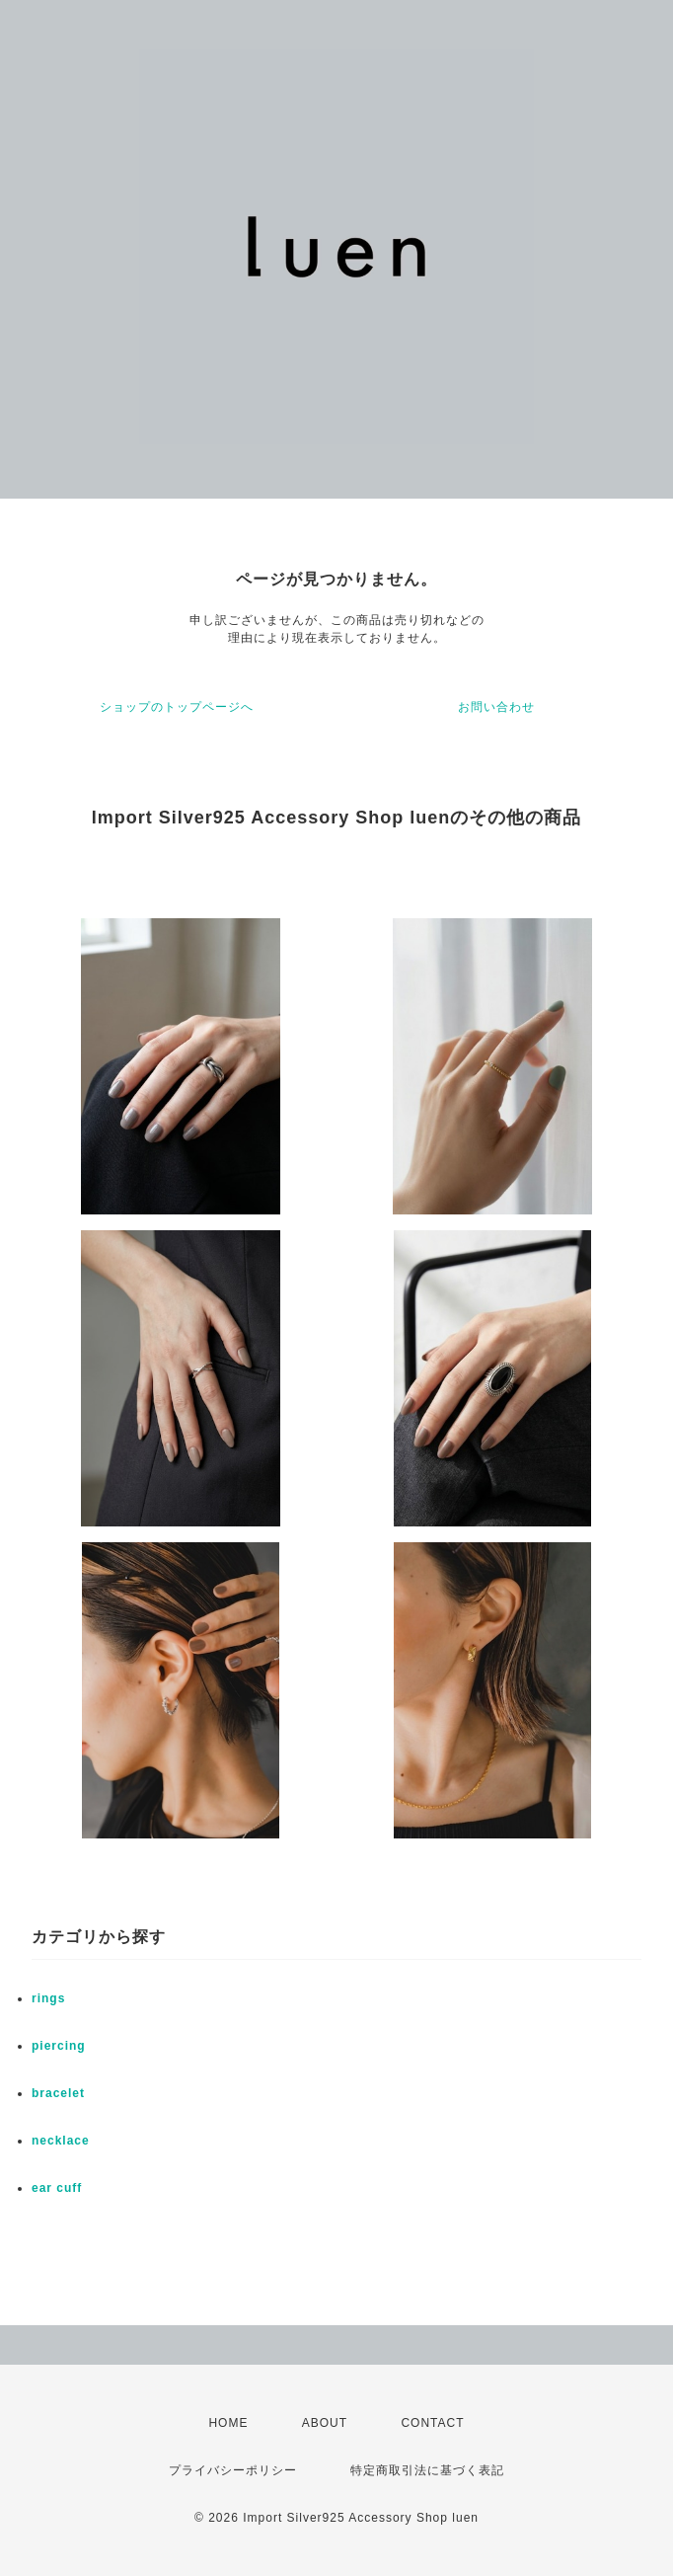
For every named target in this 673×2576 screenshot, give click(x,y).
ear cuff (57, 2188)
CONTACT (432, 2423)
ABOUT (324, 2423)
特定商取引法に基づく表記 (427, 2470)
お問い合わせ (496, 707)
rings (48, 1998)
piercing (59, 2046)
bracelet (58, 2093)
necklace (61, 2140)
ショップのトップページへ (177, 707)
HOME (228, 2423)
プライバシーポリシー (233, 2470)
